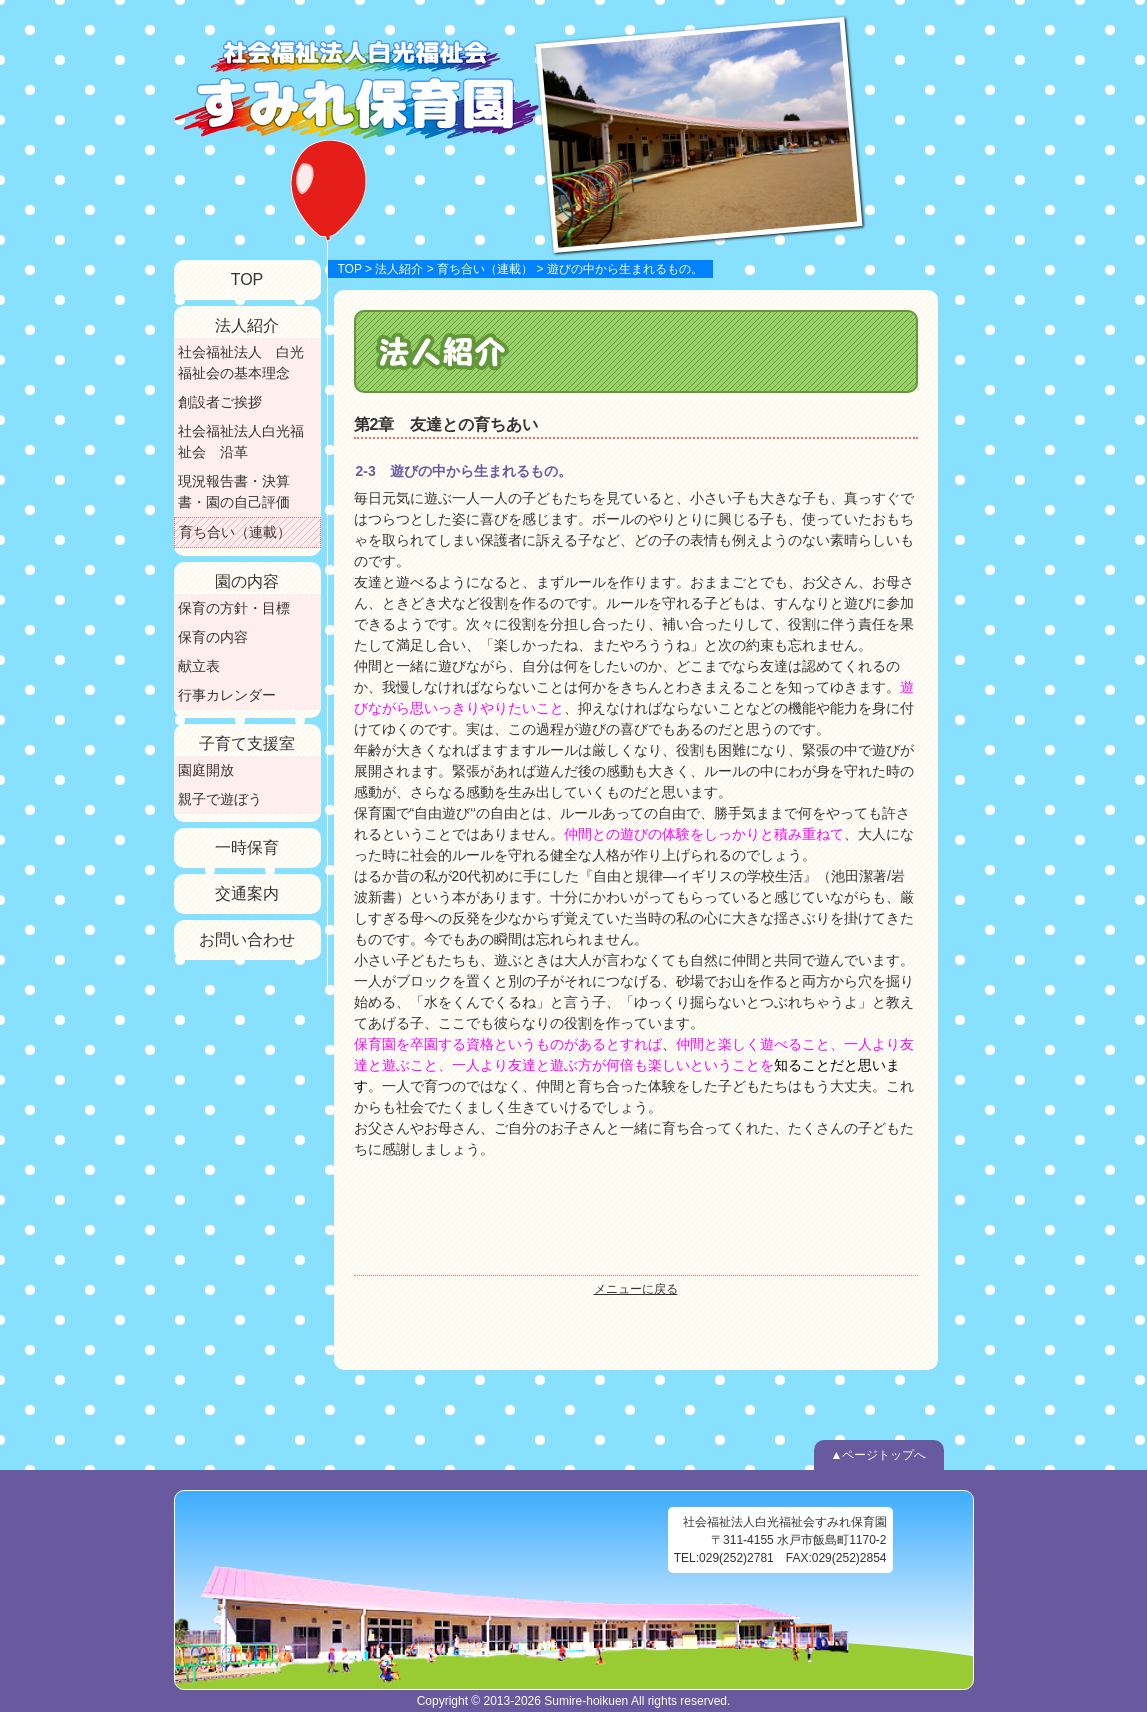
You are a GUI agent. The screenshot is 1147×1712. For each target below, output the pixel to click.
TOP (350, 269)
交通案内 (247, 893)
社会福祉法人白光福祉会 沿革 (241, 441)
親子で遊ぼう (220, 799)
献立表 (199, 666)
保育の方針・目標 (234, 608)
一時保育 (247, 847)
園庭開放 (206, 770)
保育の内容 (213, 637)
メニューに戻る (636, 1289)
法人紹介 (399, 269)
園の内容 (247, 581)
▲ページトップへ (879, 1455)
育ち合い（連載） (485, 269)
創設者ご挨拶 (220, 402)
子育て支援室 (247, 743)
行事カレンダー (227, 695)
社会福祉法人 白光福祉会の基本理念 (241, 362)
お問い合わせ (247, 939)
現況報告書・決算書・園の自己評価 (234, 491)
